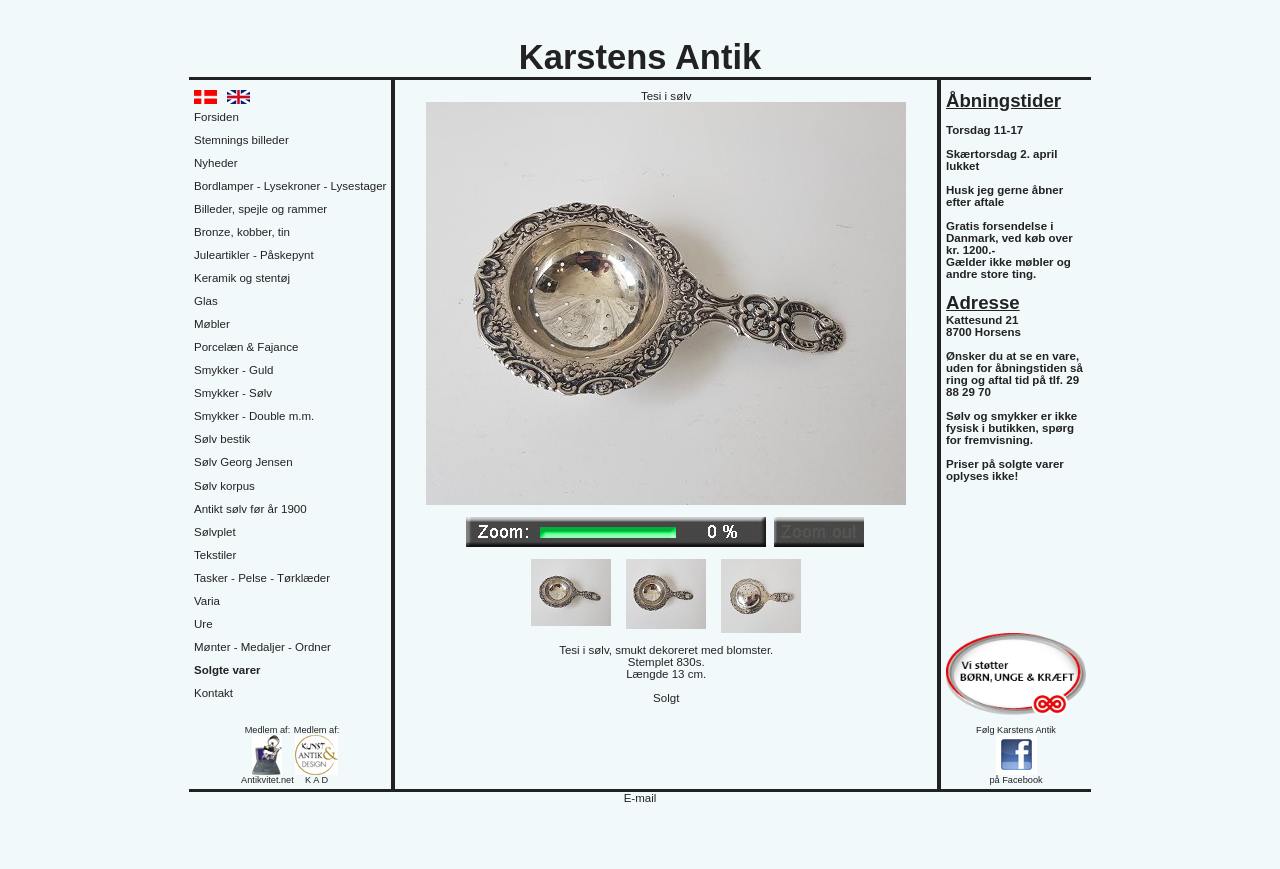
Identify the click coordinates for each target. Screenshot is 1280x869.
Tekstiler (215, 555)
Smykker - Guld (233, 370)
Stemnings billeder (241, 140)
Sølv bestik (222, 439)
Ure (203, 624)
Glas (206, 301)
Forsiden (216, 117)
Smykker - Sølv (233, 393)
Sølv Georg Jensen (243, 462)
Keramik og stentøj (242, 278)
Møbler (212, 324)
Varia (207, 601)
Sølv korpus (224, 486)
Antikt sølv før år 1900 (250, 509)
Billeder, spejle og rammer (260, 209)
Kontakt (213, 693)
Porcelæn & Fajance (246, 347)
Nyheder (216, 163)
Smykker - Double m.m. (254, 416)
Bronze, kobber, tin (242, 232)
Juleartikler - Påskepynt (254, 255)
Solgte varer (227, 670)
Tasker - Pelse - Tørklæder (262, 578)
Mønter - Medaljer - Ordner (262, 647)
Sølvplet (215, 532)
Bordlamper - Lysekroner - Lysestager (290, 186)
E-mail (640, 798)
